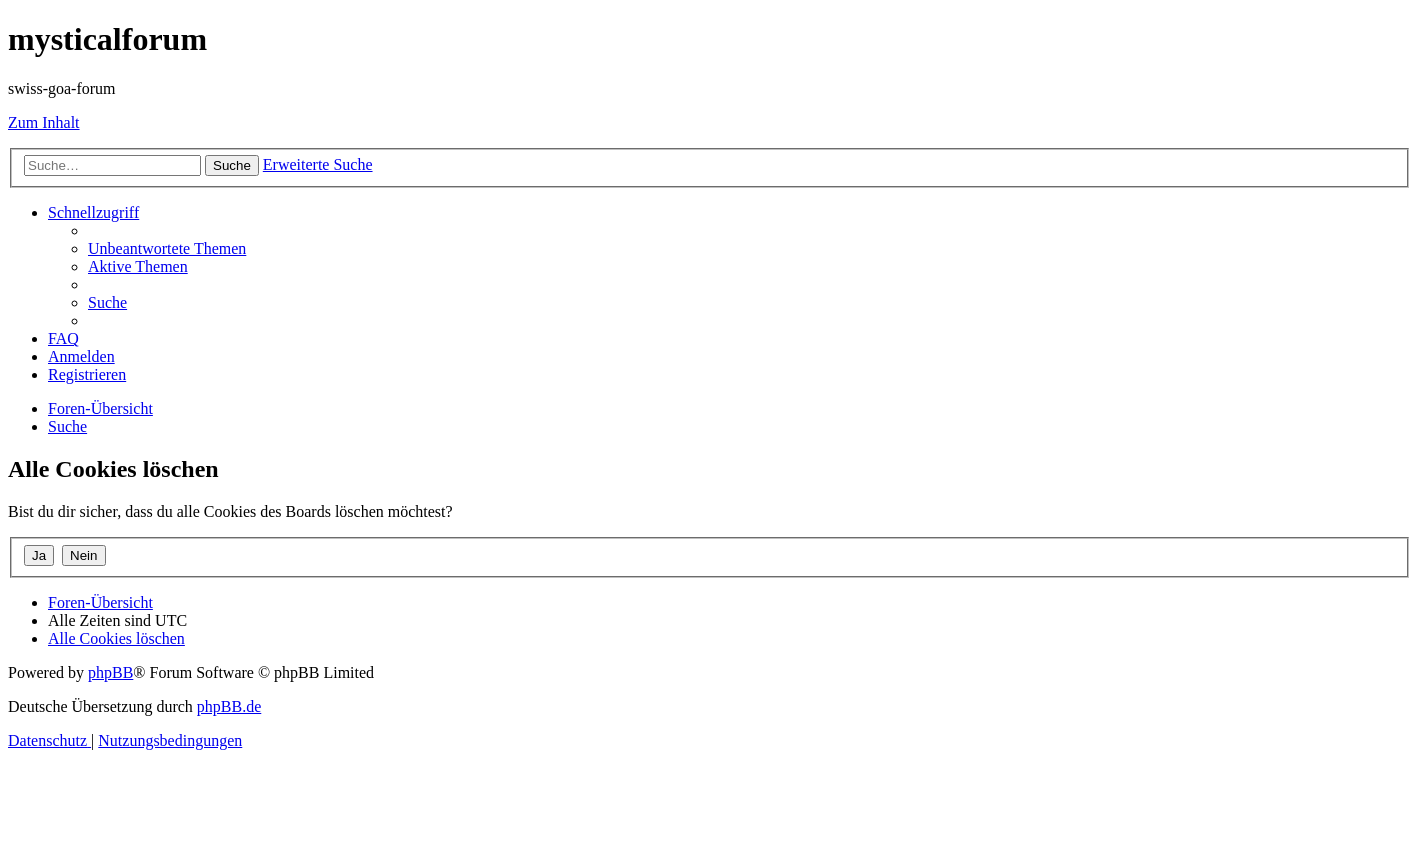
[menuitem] (167, 248)
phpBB (110, 672)
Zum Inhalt (44, 122)
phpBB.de (229, 706)
